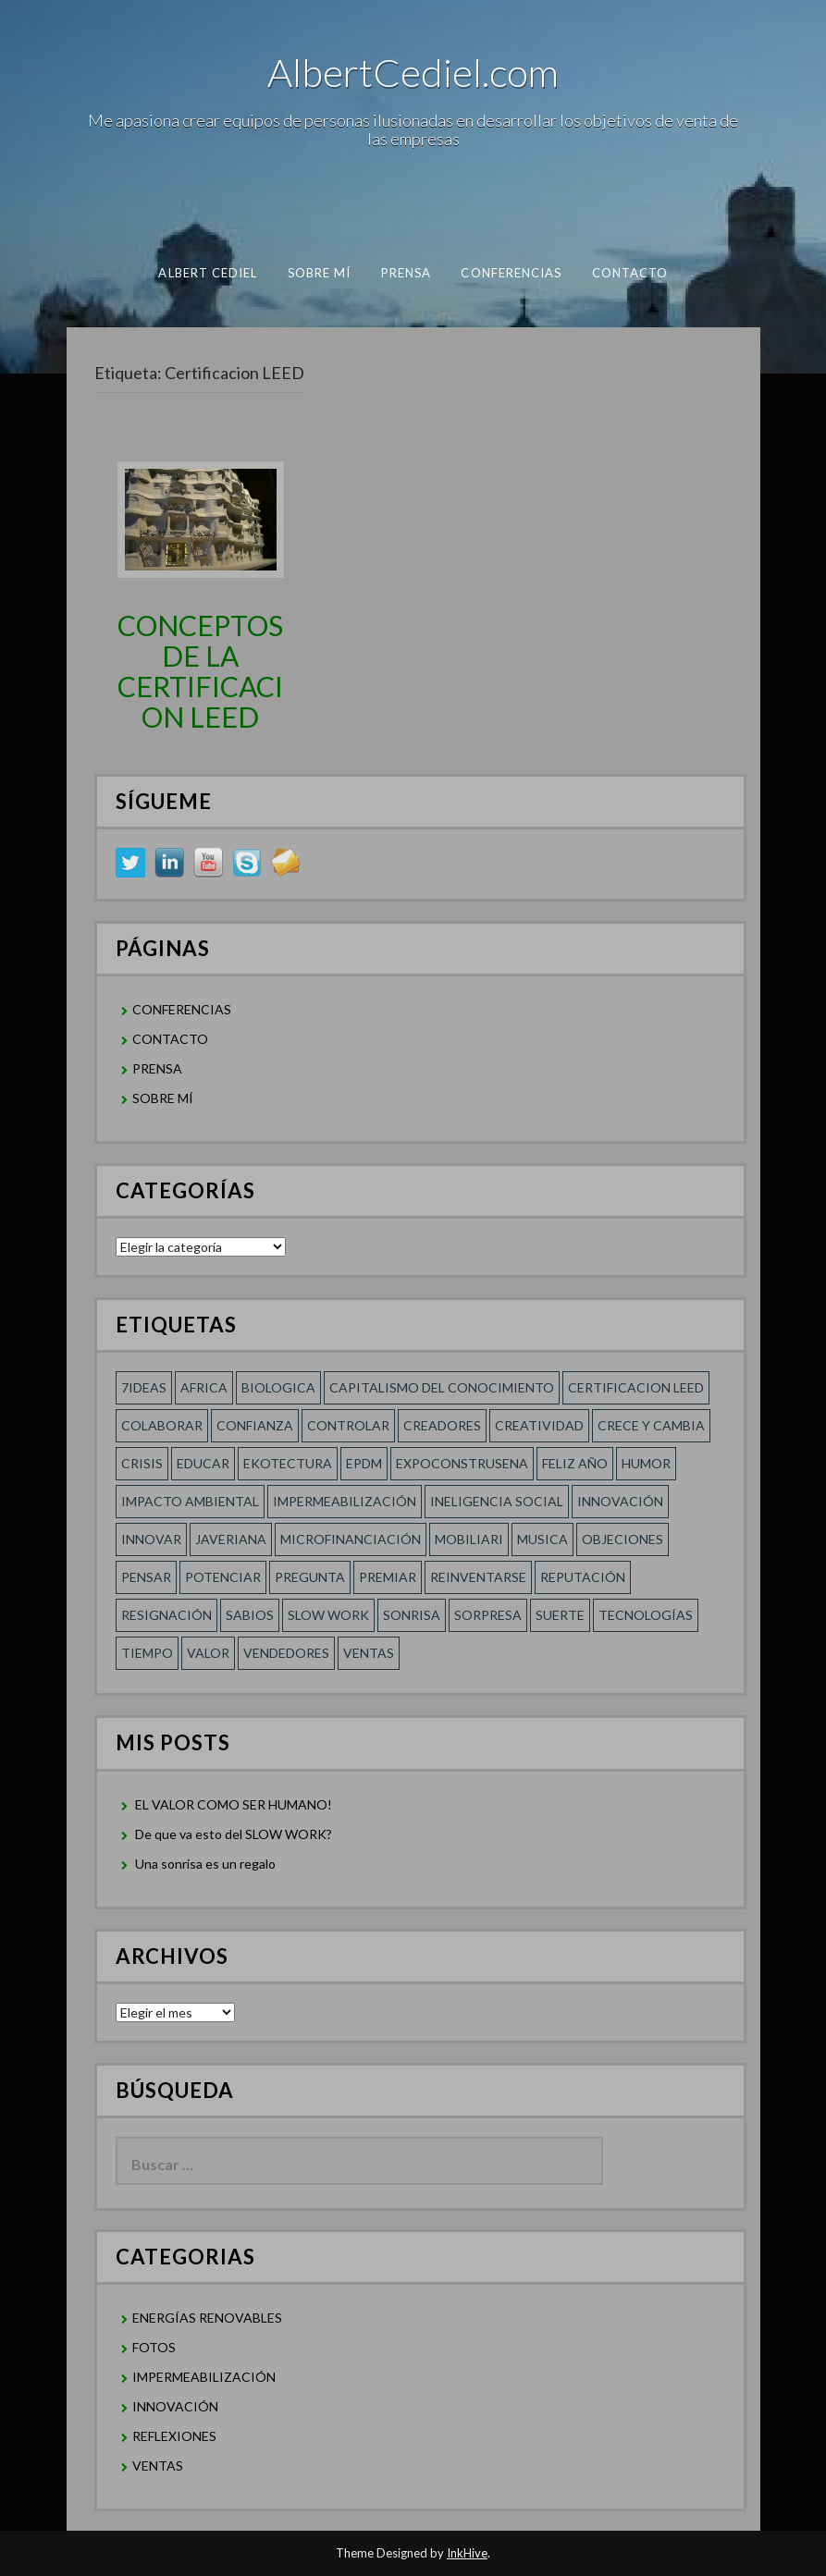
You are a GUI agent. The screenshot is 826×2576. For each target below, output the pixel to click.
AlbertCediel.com (413, 72)
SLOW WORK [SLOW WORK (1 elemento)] (328, 1615)
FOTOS (154, 2347)
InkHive (467, 2552)
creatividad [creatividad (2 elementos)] (539, 1425)
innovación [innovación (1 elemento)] (620, 1501)
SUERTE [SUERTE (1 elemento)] (560, 1615)
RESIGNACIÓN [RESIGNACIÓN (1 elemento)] (166, 1615)
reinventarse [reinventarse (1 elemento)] (478, 1577)
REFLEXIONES (174, 2436)
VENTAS (157, 2465)
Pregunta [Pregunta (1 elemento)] (310, 1577)
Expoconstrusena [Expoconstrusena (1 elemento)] (462, 1463)
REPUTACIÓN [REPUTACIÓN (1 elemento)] (582, 1577)
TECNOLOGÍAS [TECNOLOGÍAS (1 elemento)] (645, 1615)
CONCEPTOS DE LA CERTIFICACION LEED (200, 670)
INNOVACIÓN (175, 2406)
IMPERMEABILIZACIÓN (204, 2377)
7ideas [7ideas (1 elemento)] (143, 1387)
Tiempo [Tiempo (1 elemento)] (147, 1653)
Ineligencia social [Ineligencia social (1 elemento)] (496, 1501)
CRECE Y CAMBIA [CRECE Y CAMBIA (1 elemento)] (651, 1425)
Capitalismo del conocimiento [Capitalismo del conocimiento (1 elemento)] (441, 1387)
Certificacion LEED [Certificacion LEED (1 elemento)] (636, 1387)
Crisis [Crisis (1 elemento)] (142, 1463)
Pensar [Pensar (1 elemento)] (146, 1577)
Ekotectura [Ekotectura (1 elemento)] (287, 1463)
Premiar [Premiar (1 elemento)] (387, 1577)
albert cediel (207, 272)
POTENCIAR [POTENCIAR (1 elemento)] (223, 1577)
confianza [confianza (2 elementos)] (254, 1425)
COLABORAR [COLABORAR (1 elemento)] (162, 1425)
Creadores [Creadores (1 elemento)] (442, 1425)
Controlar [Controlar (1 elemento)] (348, 1425)
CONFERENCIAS (511, 272)
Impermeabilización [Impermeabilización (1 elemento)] (344, 1501)
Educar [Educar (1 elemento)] (203, 1463)
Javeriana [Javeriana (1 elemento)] (230, 1539)
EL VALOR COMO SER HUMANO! (233, 1804)
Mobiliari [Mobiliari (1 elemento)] (469, 1539)
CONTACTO (629, 272)
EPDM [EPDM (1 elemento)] (364, 1463)
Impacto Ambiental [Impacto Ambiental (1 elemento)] (190, 1501)
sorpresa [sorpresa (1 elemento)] (488, 1615)
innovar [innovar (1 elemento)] (151, 1539)
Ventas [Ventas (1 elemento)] (368, 1653)
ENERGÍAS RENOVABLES (207, 2317)
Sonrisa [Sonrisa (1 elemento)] (411, 1615)
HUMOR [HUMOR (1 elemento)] (646, 1463)
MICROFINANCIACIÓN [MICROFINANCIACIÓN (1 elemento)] (350, 1539)
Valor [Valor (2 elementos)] (208, 1653)
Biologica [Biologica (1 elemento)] (278, 1387)
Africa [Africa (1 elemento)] (204, 1387)
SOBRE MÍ (319, 272)
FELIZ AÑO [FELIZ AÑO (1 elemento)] (575, 1463)
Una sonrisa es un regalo (205, 1863)
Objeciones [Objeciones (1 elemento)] (622, 1539)
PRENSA (405, 272)
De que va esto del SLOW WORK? (233, 1834)
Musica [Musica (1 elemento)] (542, 1539)
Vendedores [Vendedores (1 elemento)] (286, 1653)
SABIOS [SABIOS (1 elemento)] (250, 1615)
